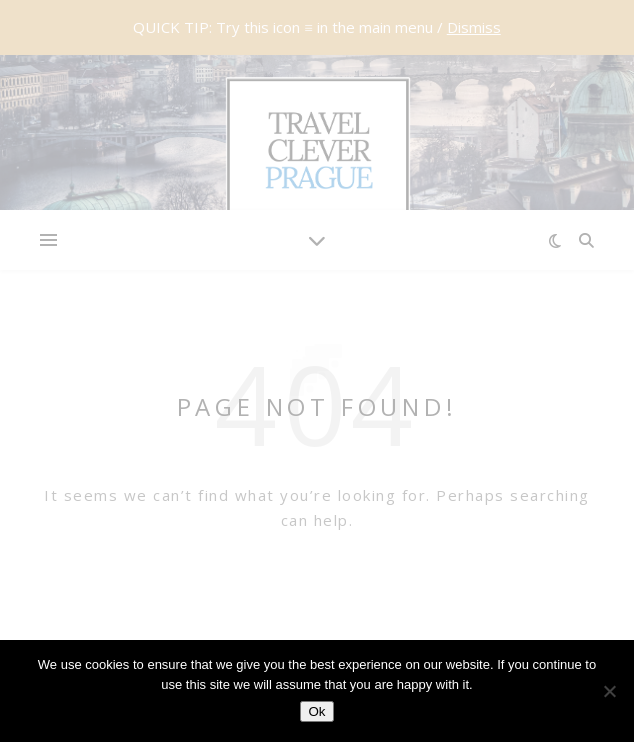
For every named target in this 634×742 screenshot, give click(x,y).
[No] (609, 691)
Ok (316, 711)
